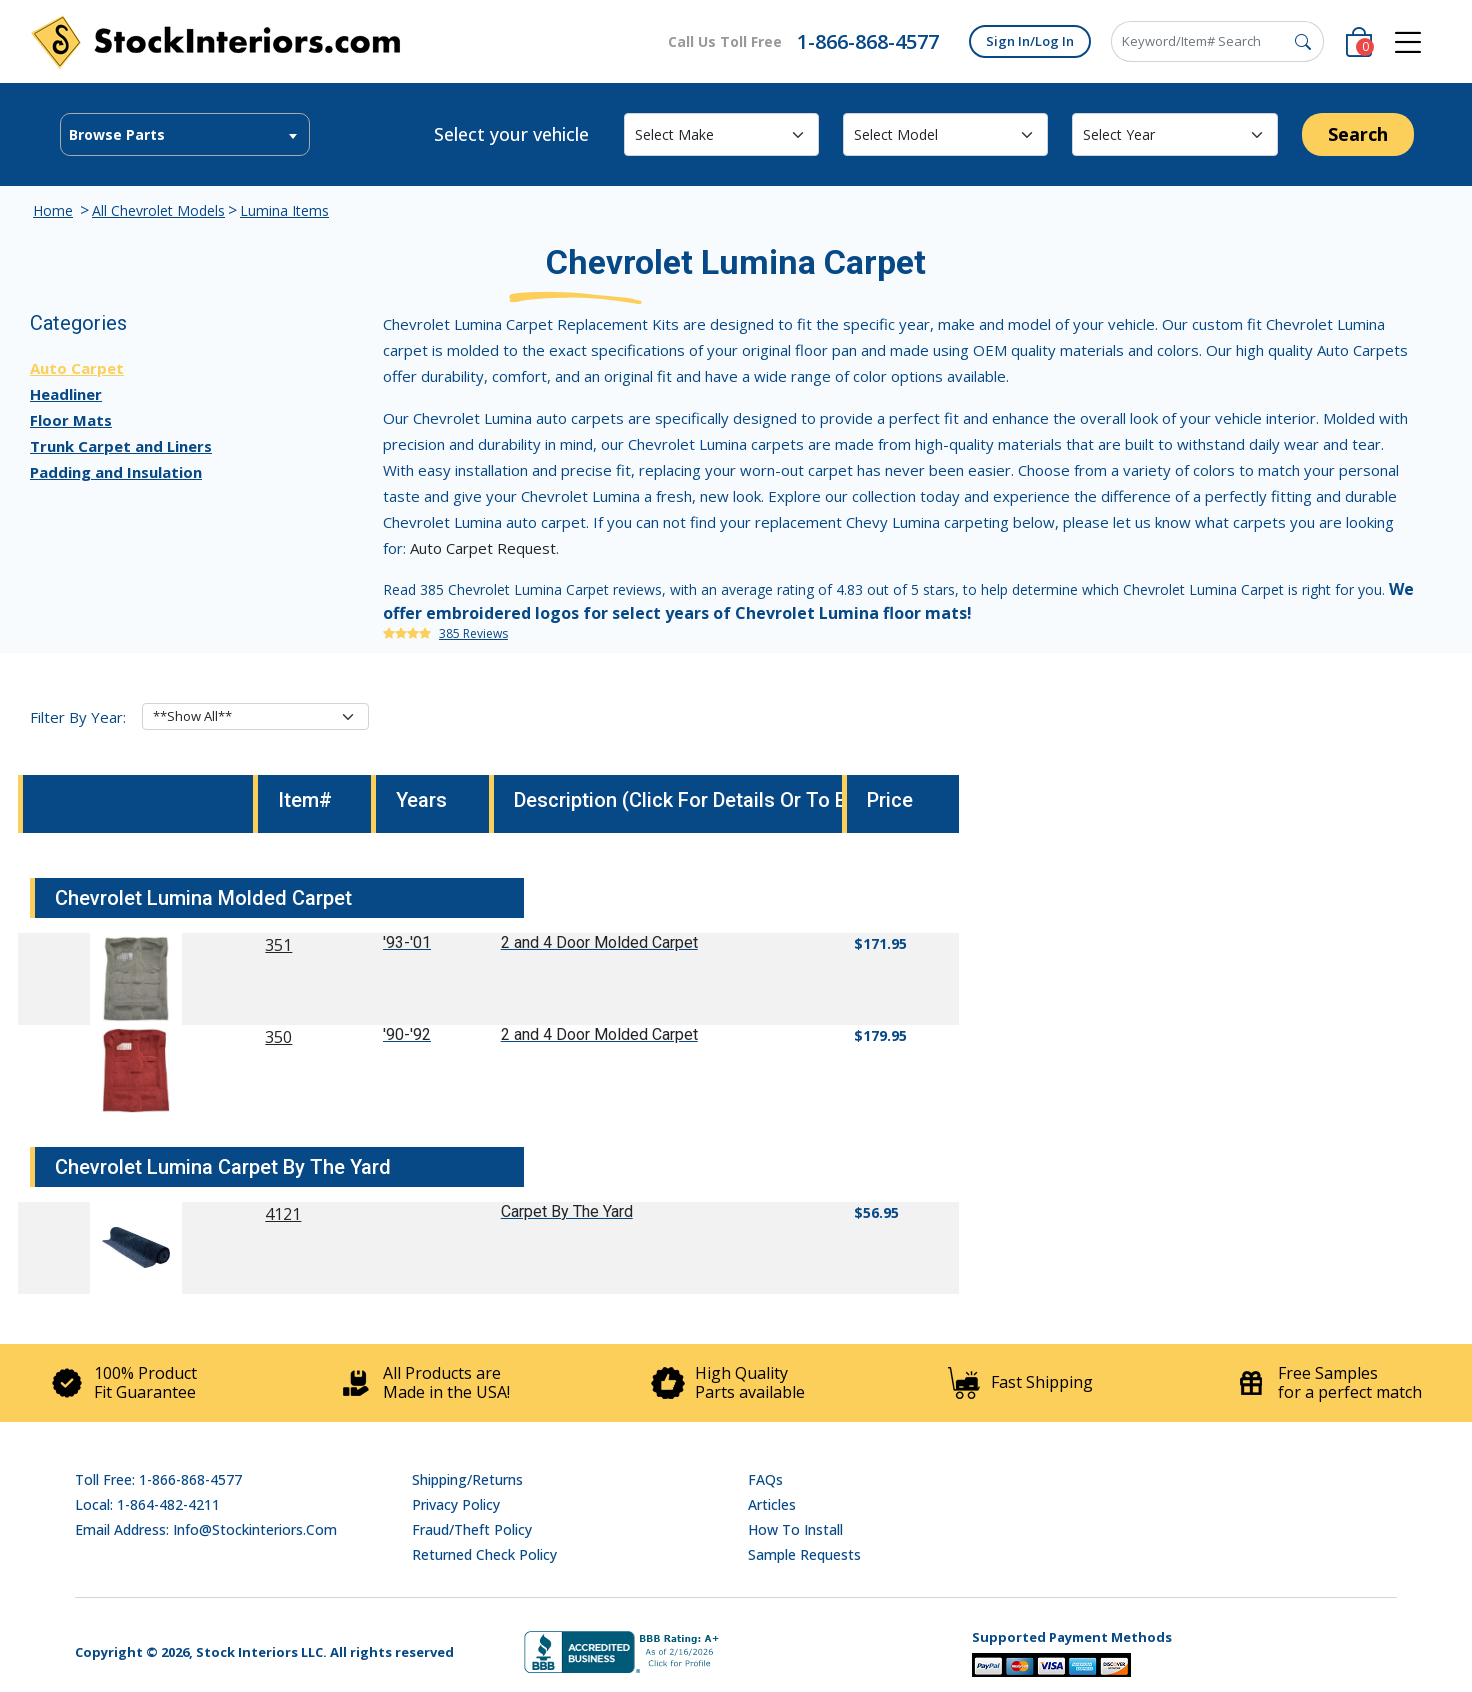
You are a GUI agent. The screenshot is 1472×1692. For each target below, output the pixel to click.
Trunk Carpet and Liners (121, 446)
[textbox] (185, 135)
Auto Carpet (77, 368)
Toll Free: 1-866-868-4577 (158, 1479)
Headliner (66, 394)
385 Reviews (473, 633)
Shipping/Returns (467, 1479)
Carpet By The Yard (567, 1211)
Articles (772, 1504)
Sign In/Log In (1030, 41)
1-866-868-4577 (868, 41)
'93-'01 (407, 942)
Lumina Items (284, 210)
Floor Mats (71, 420)
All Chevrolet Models (158, 210)
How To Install (795, 1529)
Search (1358, 134)
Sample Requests (804, 1554)
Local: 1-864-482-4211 (147, 1504)
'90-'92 (407, 1034)
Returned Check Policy (484, 1554)
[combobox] (185, 134)
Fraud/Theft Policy (472, 1529)
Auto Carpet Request (483, 548)
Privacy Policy (456, 1504)
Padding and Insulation (116, 472)
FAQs (765, 1479)
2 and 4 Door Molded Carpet (599, 942)
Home (53, 210)
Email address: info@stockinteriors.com (206, 1529)
